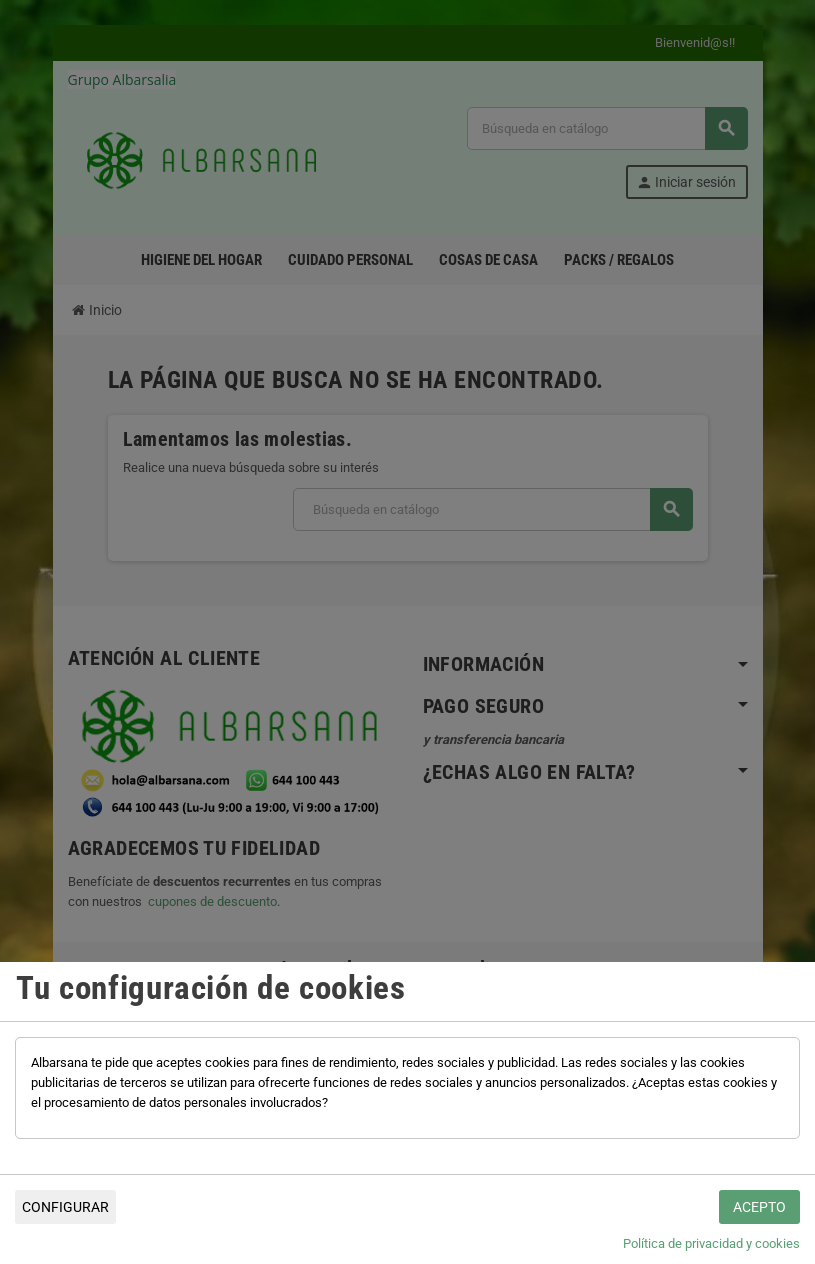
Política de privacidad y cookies (711, 1243)
